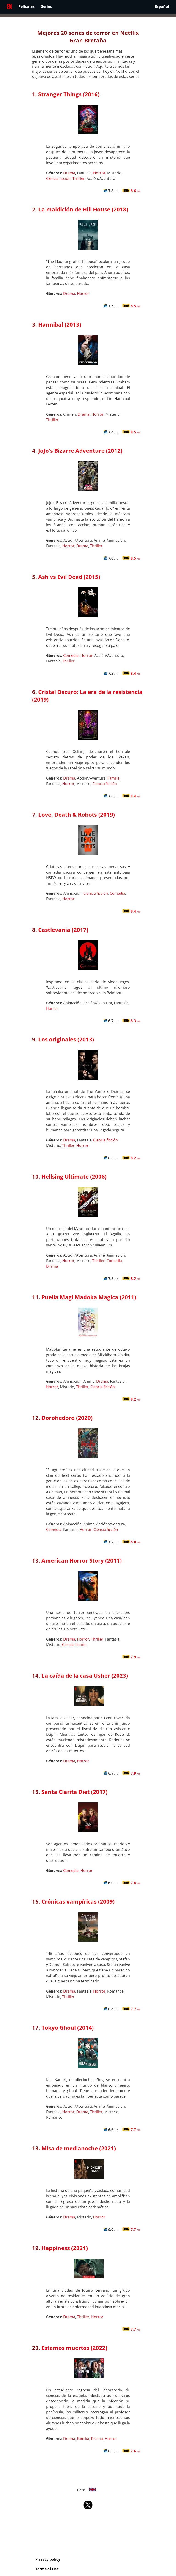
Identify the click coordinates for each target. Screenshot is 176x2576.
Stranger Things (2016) (68, 94)
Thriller (78, 178)
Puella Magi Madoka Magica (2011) (88, 1297)
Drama (69, 172)
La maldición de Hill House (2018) (83, 209)
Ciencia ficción (58, 178)
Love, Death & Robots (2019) (76, 814)
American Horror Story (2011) (81, 1560)
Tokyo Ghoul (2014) (67, 2027)
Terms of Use (47, 2568)
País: (88, 2490)
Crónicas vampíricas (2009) (78, 1901)
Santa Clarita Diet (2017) (74, 1792)
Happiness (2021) (64, 2248)
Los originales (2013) (66, 1039)
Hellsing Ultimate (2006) (74, 1176)
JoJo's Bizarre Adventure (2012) (80, 450)
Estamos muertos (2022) (74, 2347)
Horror (99, 172)
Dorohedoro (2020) (67, 1417)
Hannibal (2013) (59, 324)
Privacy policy (47, 2559)
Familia (113, 778)
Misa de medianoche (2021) (78, 2148)
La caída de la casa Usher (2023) (84, 1675)
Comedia (71, 655)
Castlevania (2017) (63, 929)
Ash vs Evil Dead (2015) (69, 576)
